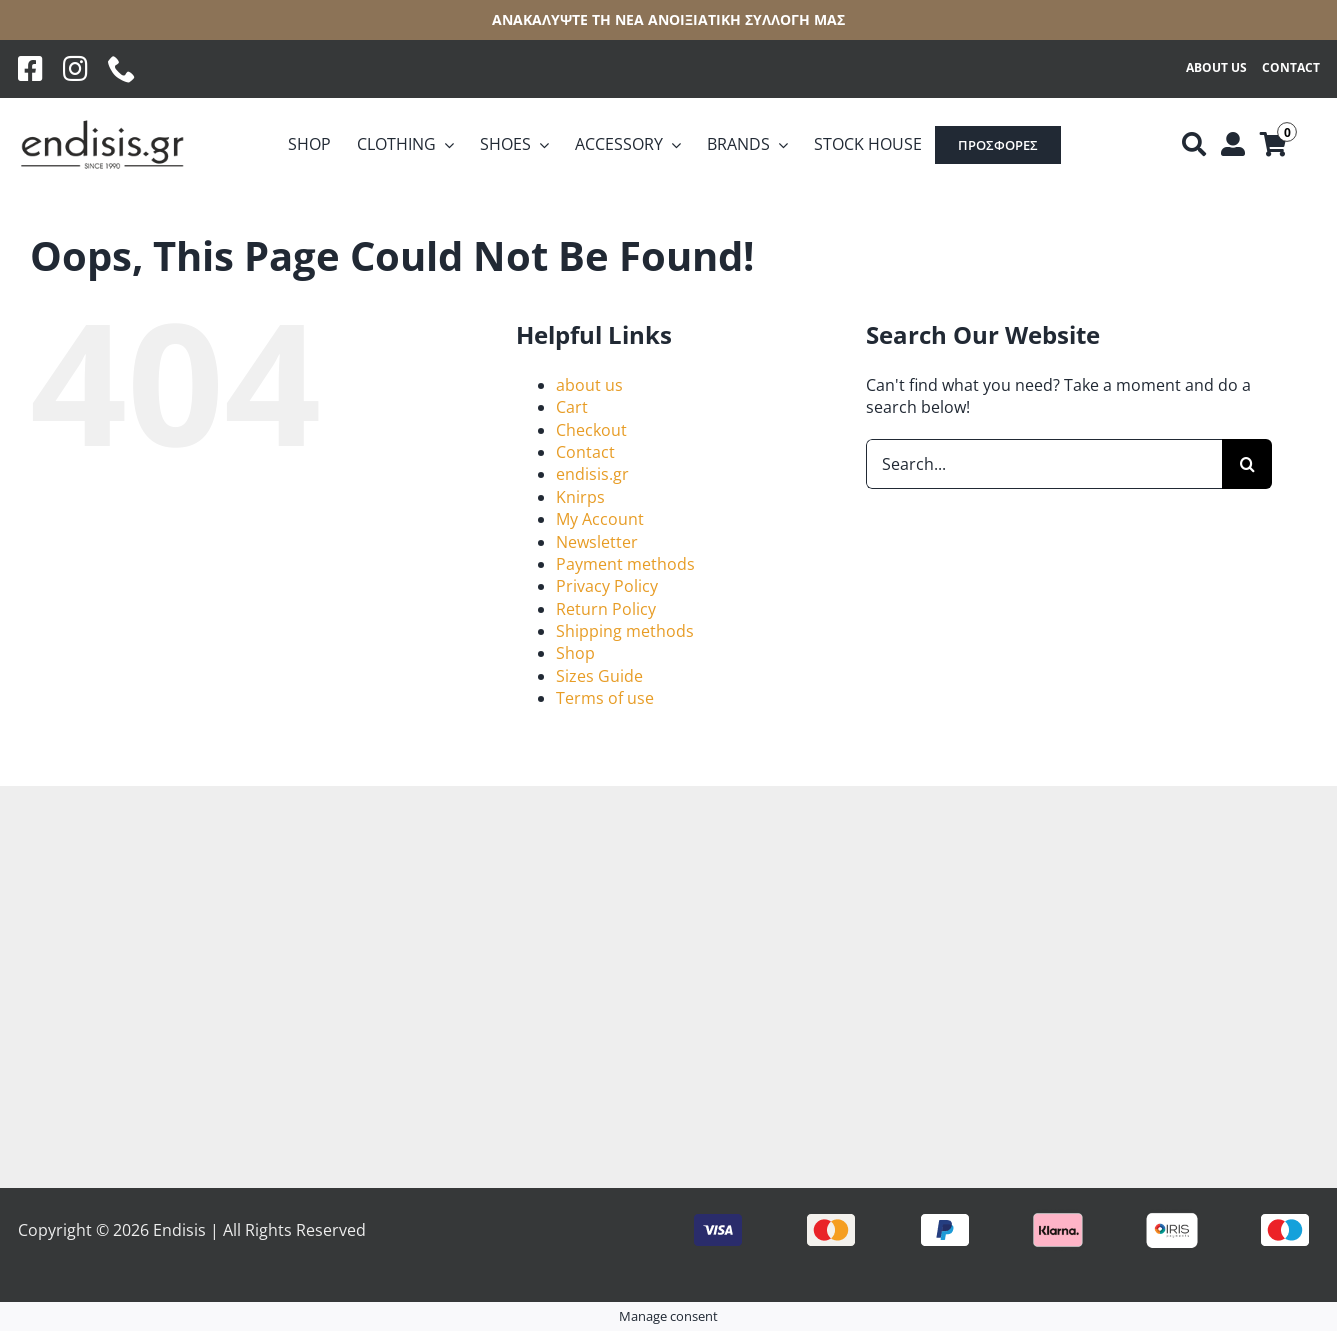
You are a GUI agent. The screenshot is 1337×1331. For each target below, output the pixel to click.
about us (589, 385)
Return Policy (606, 609)
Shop (575, 653)
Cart (572, 407)
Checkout (591, 430)
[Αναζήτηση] (1194, 145)
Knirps (580, 497)
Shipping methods (625, 631)
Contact (585, 452)
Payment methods (625, 564)
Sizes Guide (599, 676)
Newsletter (597, 542)
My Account (600, 519)
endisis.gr (592, 474)
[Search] (1247, 464)
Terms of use (605, 698)
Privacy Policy (607, 586)
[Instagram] (75, 69)
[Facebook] (30, 69)
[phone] (122, 69)
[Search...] (1044, 464)
